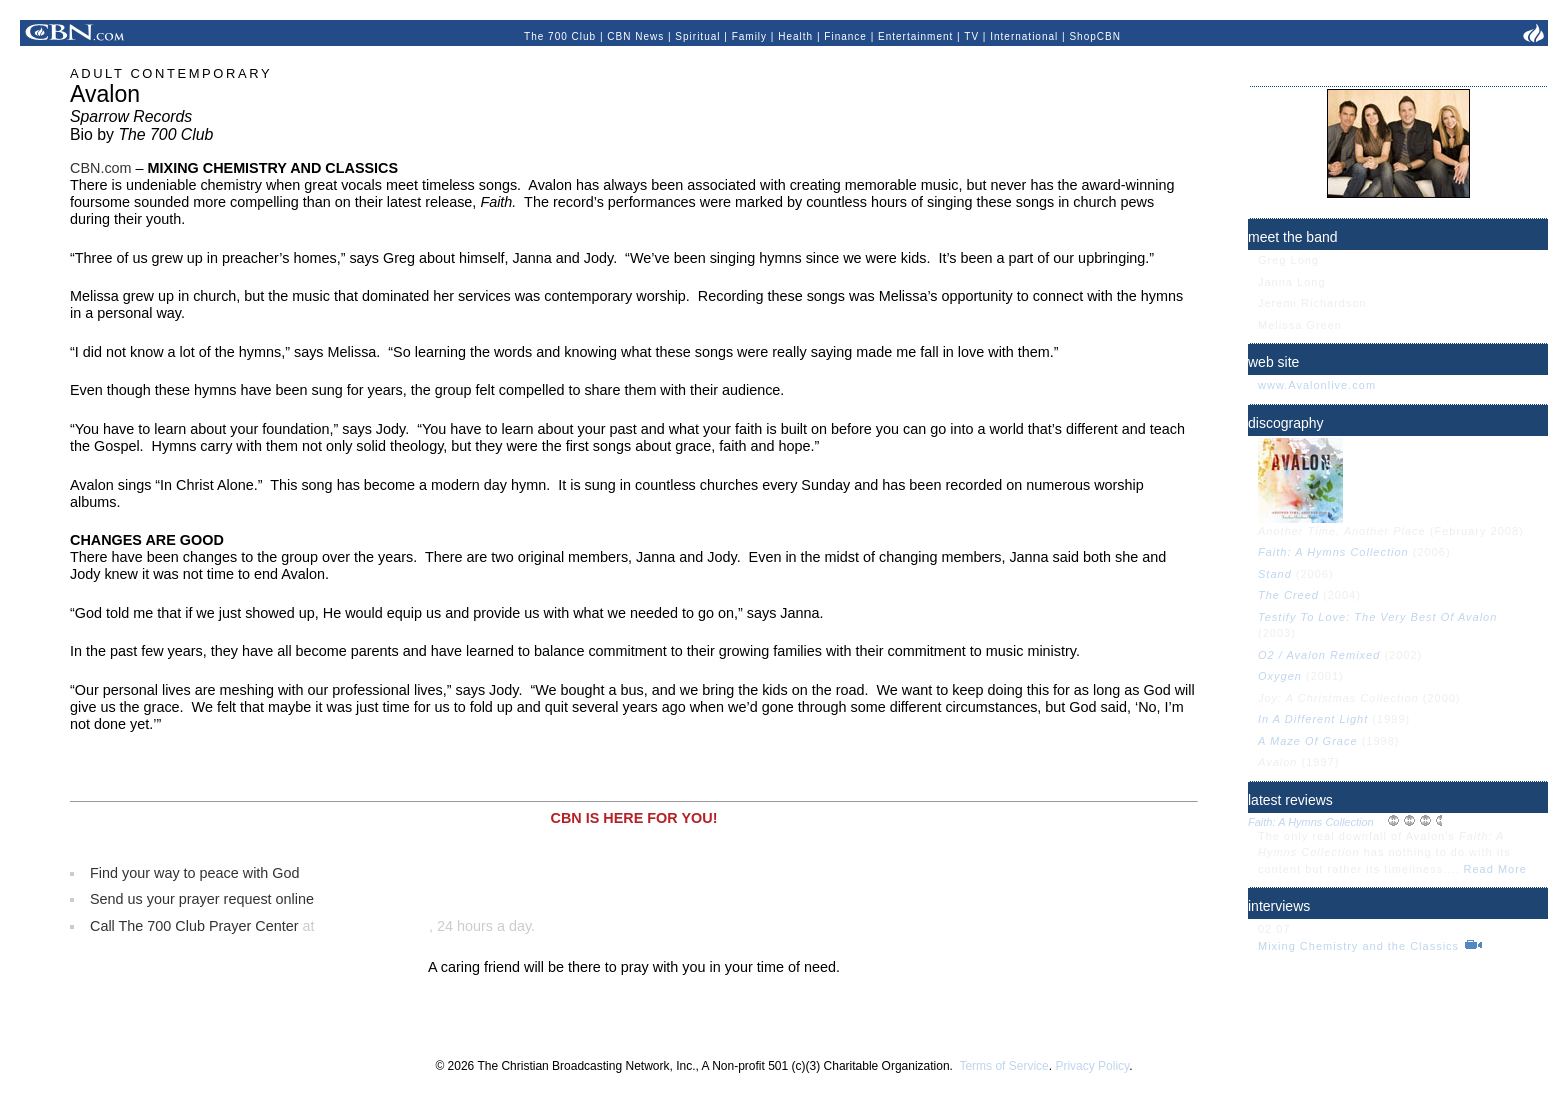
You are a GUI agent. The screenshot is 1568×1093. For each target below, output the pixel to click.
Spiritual (697, 36)
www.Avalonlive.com (1317, 385)
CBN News (635, 36)
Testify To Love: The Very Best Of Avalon (1377, 617)
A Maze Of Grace (1310, 741)
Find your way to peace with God (195, 873)
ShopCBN (1094, 36)
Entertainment (915, 36)
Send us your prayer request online (202, 899)
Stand (1275, 574)
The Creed (1290, 595)
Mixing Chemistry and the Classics (1360, 946)
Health (795, 36)
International (1024, 36)
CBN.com (101, 168)
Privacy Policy (1092, 1066)
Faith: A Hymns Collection (1333, 552)
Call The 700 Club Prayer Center (194, 926)
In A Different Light (1315, 719)
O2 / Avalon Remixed (1321, 655)
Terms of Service (1003, 1066)
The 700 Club (560, 36)
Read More (1495, 869)
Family (749, 36)
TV (971, 36)
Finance (845, 36)
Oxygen (1282, 676)
